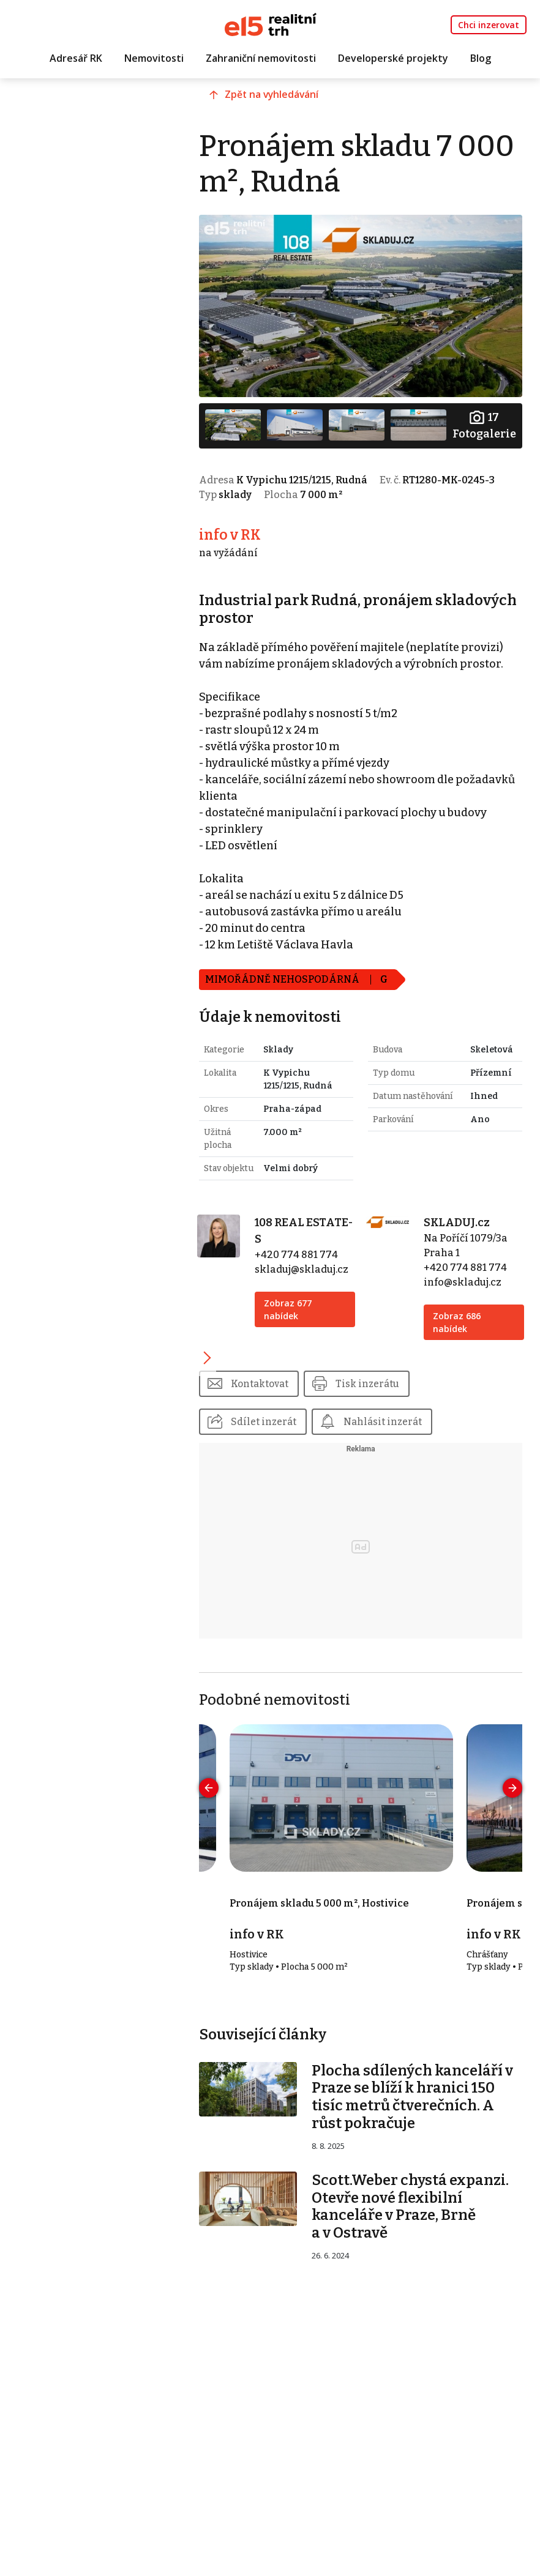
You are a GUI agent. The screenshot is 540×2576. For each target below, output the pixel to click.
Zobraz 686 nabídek (468, 1373)
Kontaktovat (298, 1434)
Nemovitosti (154, 59)
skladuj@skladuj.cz (331, 1320)
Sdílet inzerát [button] (301, 1474)
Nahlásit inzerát (423, 1474)
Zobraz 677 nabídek (318, 1360)
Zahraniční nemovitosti (261, 59)
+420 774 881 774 (326, 1305)
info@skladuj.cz (473, 1333)
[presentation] (245, 1841)
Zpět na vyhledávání (311, 108)
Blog (480, 59)
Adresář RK (76, 59)
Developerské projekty (393, 59)
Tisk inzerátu (409, 1434)
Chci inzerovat (488, 25)
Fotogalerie (482, 417)
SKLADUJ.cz (468, 1273)
